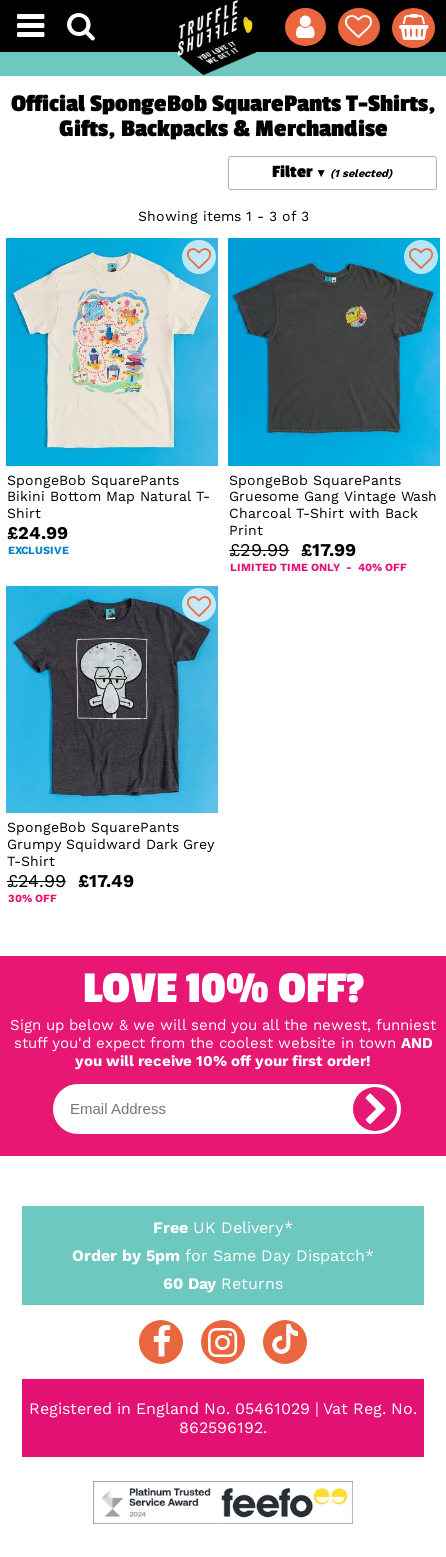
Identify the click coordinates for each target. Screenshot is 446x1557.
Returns (222, 1282)
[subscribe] (375, 1109)
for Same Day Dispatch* (222, 1252)
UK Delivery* (222, 1226)
